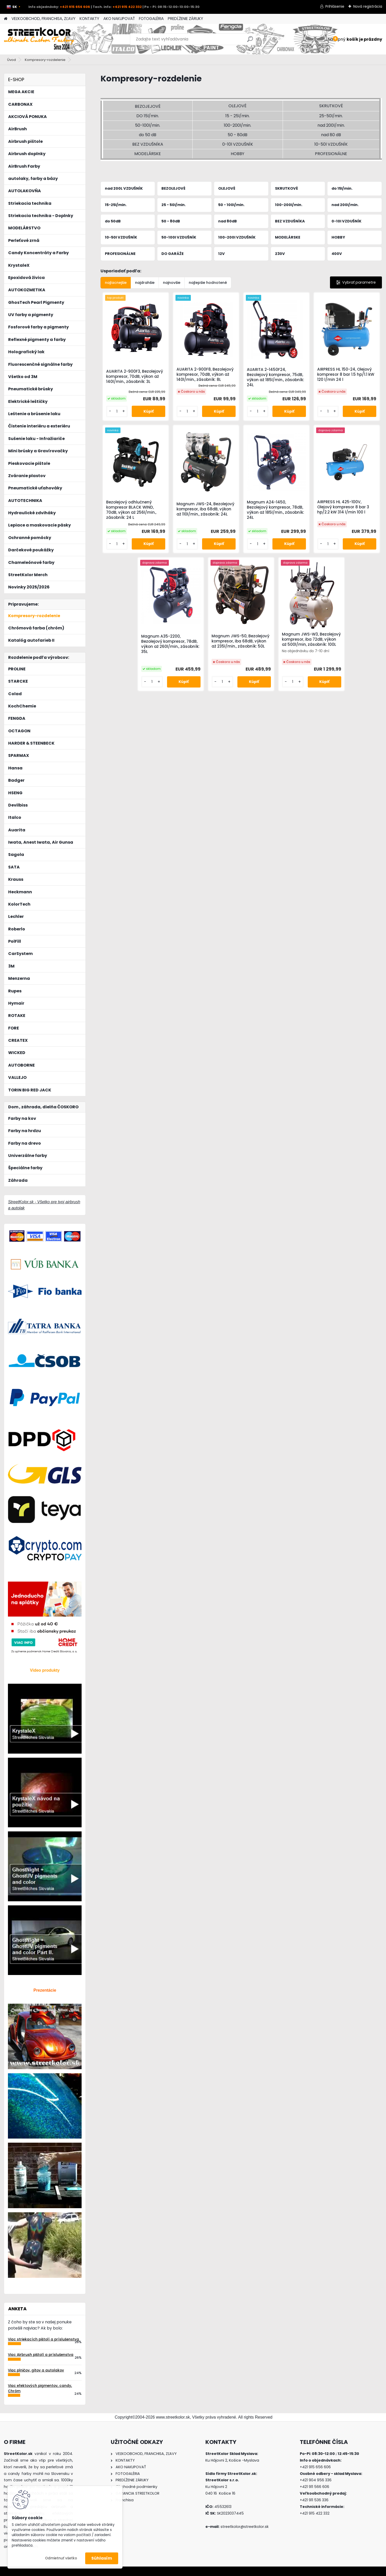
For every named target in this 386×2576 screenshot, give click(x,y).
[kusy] (117, 411)
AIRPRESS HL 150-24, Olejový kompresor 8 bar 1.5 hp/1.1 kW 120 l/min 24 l (345, 374)
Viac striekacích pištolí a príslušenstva (43, 2339)
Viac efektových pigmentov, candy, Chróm (40, 2388)
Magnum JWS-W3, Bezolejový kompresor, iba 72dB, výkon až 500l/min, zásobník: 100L (311, 639)
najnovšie (171, 282)
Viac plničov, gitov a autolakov (36, 2370)
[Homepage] (5, 19)
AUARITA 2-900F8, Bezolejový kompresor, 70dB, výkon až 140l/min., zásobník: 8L (205, 374)
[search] (250, 41)
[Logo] (39, 39)
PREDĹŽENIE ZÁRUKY (185, 18)
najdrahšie (145, 282)
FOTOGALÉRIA (151, 18)
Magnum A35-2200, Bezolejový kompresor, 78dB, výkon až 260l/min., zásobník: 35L (170, 644)
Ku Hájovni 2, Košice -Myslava (232, 2460)
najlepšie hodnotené (208, 282)
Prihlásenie (334, 6)
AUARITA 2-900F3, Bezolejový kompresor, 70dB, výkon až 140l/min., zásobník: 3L (134, 376)
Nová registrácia (367, 6)
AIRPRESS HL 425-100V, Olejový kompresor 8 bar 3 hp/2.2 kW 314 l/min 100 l (343, 507)
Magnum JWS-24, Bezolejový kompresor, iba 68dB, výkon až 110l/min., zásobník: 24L (205, 509)
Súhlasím (101, 2558)
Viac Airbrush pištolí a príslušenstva (40, 2354)
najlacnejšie (116, 282)
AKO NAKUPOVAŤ (119, 18)
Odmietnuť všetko (61, 2558)
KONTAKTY (89, 18)
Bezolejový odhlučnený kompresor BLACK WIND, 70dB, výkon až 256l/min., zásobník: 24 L (131, 510)
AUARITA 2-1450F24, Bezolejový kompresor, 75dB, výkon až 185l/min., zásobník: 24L (275, 377)
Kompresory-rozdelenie (45, 59)
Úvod (11, 59)
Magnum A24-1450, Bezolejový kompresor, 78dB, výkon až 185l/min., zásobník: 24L (275, 510)
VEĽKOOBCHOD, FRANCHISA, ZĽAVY (43, 18)
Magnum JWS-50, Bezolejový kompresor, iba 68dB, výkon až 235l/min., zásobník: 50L (240, 641)
